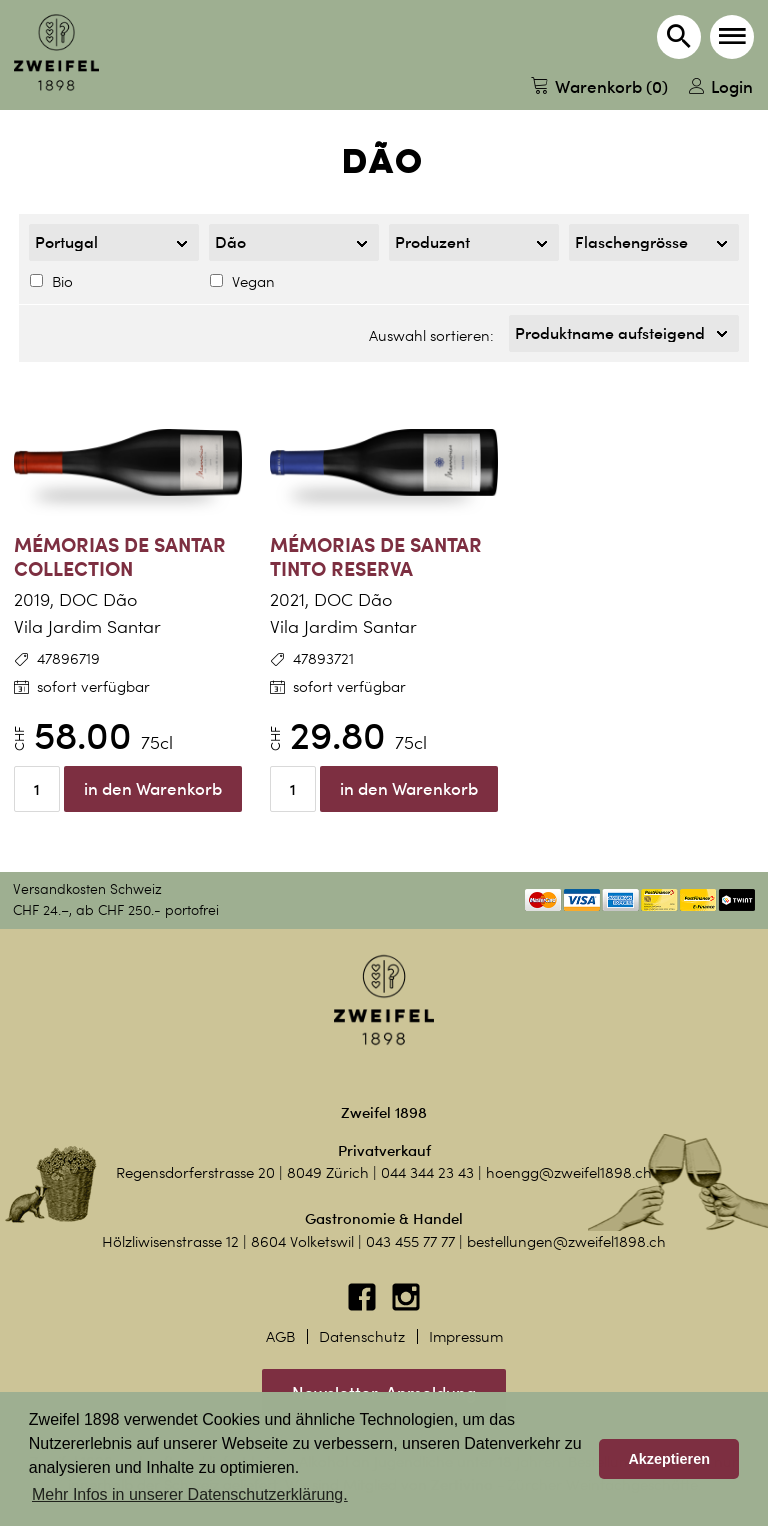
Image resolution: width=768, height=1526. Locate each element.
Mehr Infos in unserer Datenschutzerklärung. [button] (190, 1494)
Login (721, 86)
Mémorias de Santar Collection (120, 557)
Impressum (466, 1337)
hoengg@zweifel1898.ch (569, 1173)
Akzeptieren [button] (669, 1459)
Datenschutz (362, 1337)
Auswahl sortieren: (431, 336)
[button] (732, 37)
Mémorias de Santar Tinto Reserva (376, 557)
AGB (280, 1337)
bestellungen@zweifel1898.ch (566, 1242)
